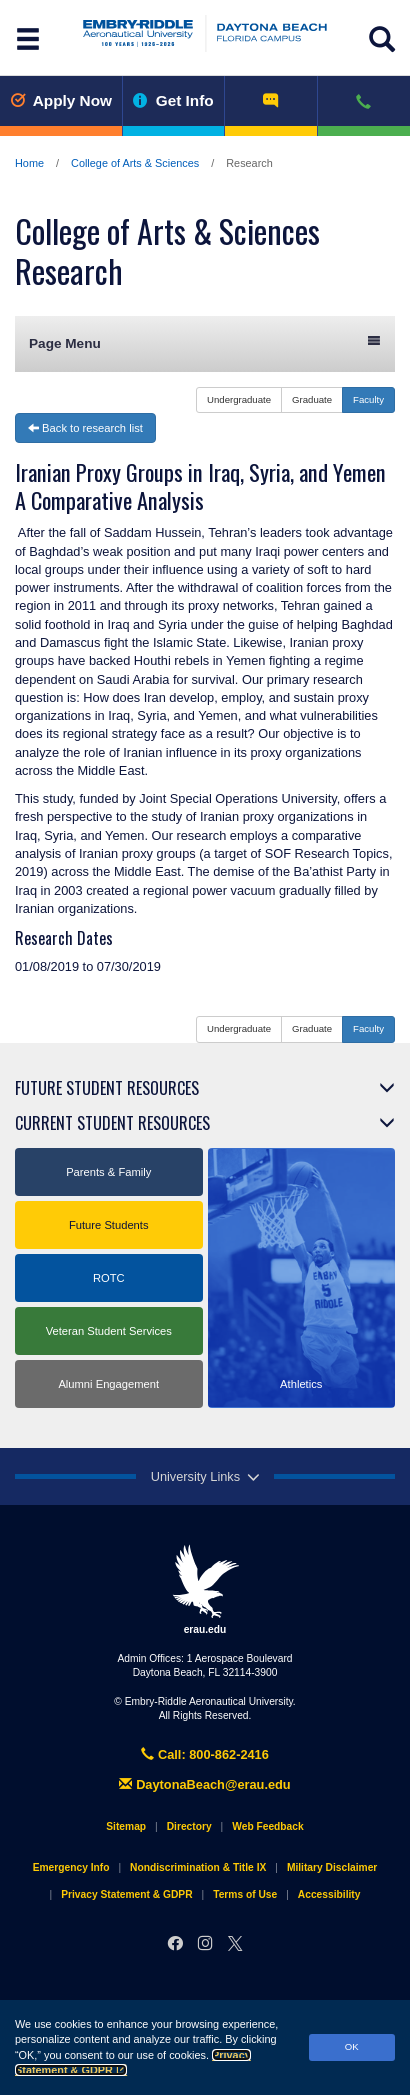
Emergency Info (71, 1867)
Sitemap (126, 1826)
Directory (189, 1826)
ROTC (109, 1278)
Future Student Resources (107, 1088)
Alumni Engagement (108, 1384)
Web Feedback (267, 1826)
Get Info (173, 100)
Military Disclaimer (332, 1867)
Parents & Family (108, 1172)
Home (29, 163)
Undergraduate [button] (239, 399)
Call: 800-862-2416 (205, 1754)
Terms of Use (245, 1894)
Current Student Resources (112, 1123)
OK (352, 2046)
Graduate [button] (312, 399)
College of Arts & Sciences (135, 163)
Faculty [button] (368, 399)
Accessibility (329, 1894)
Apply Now (61, 100)
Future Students (109, 1225)
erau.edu (205, 1589)
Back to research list (85, 428)
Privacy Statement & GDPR (126, 1894)
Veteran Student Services (109, 1331)
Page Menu (205, 342)
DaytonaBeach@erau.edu (204, 1784)
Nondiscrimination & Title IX (198, 1867)
